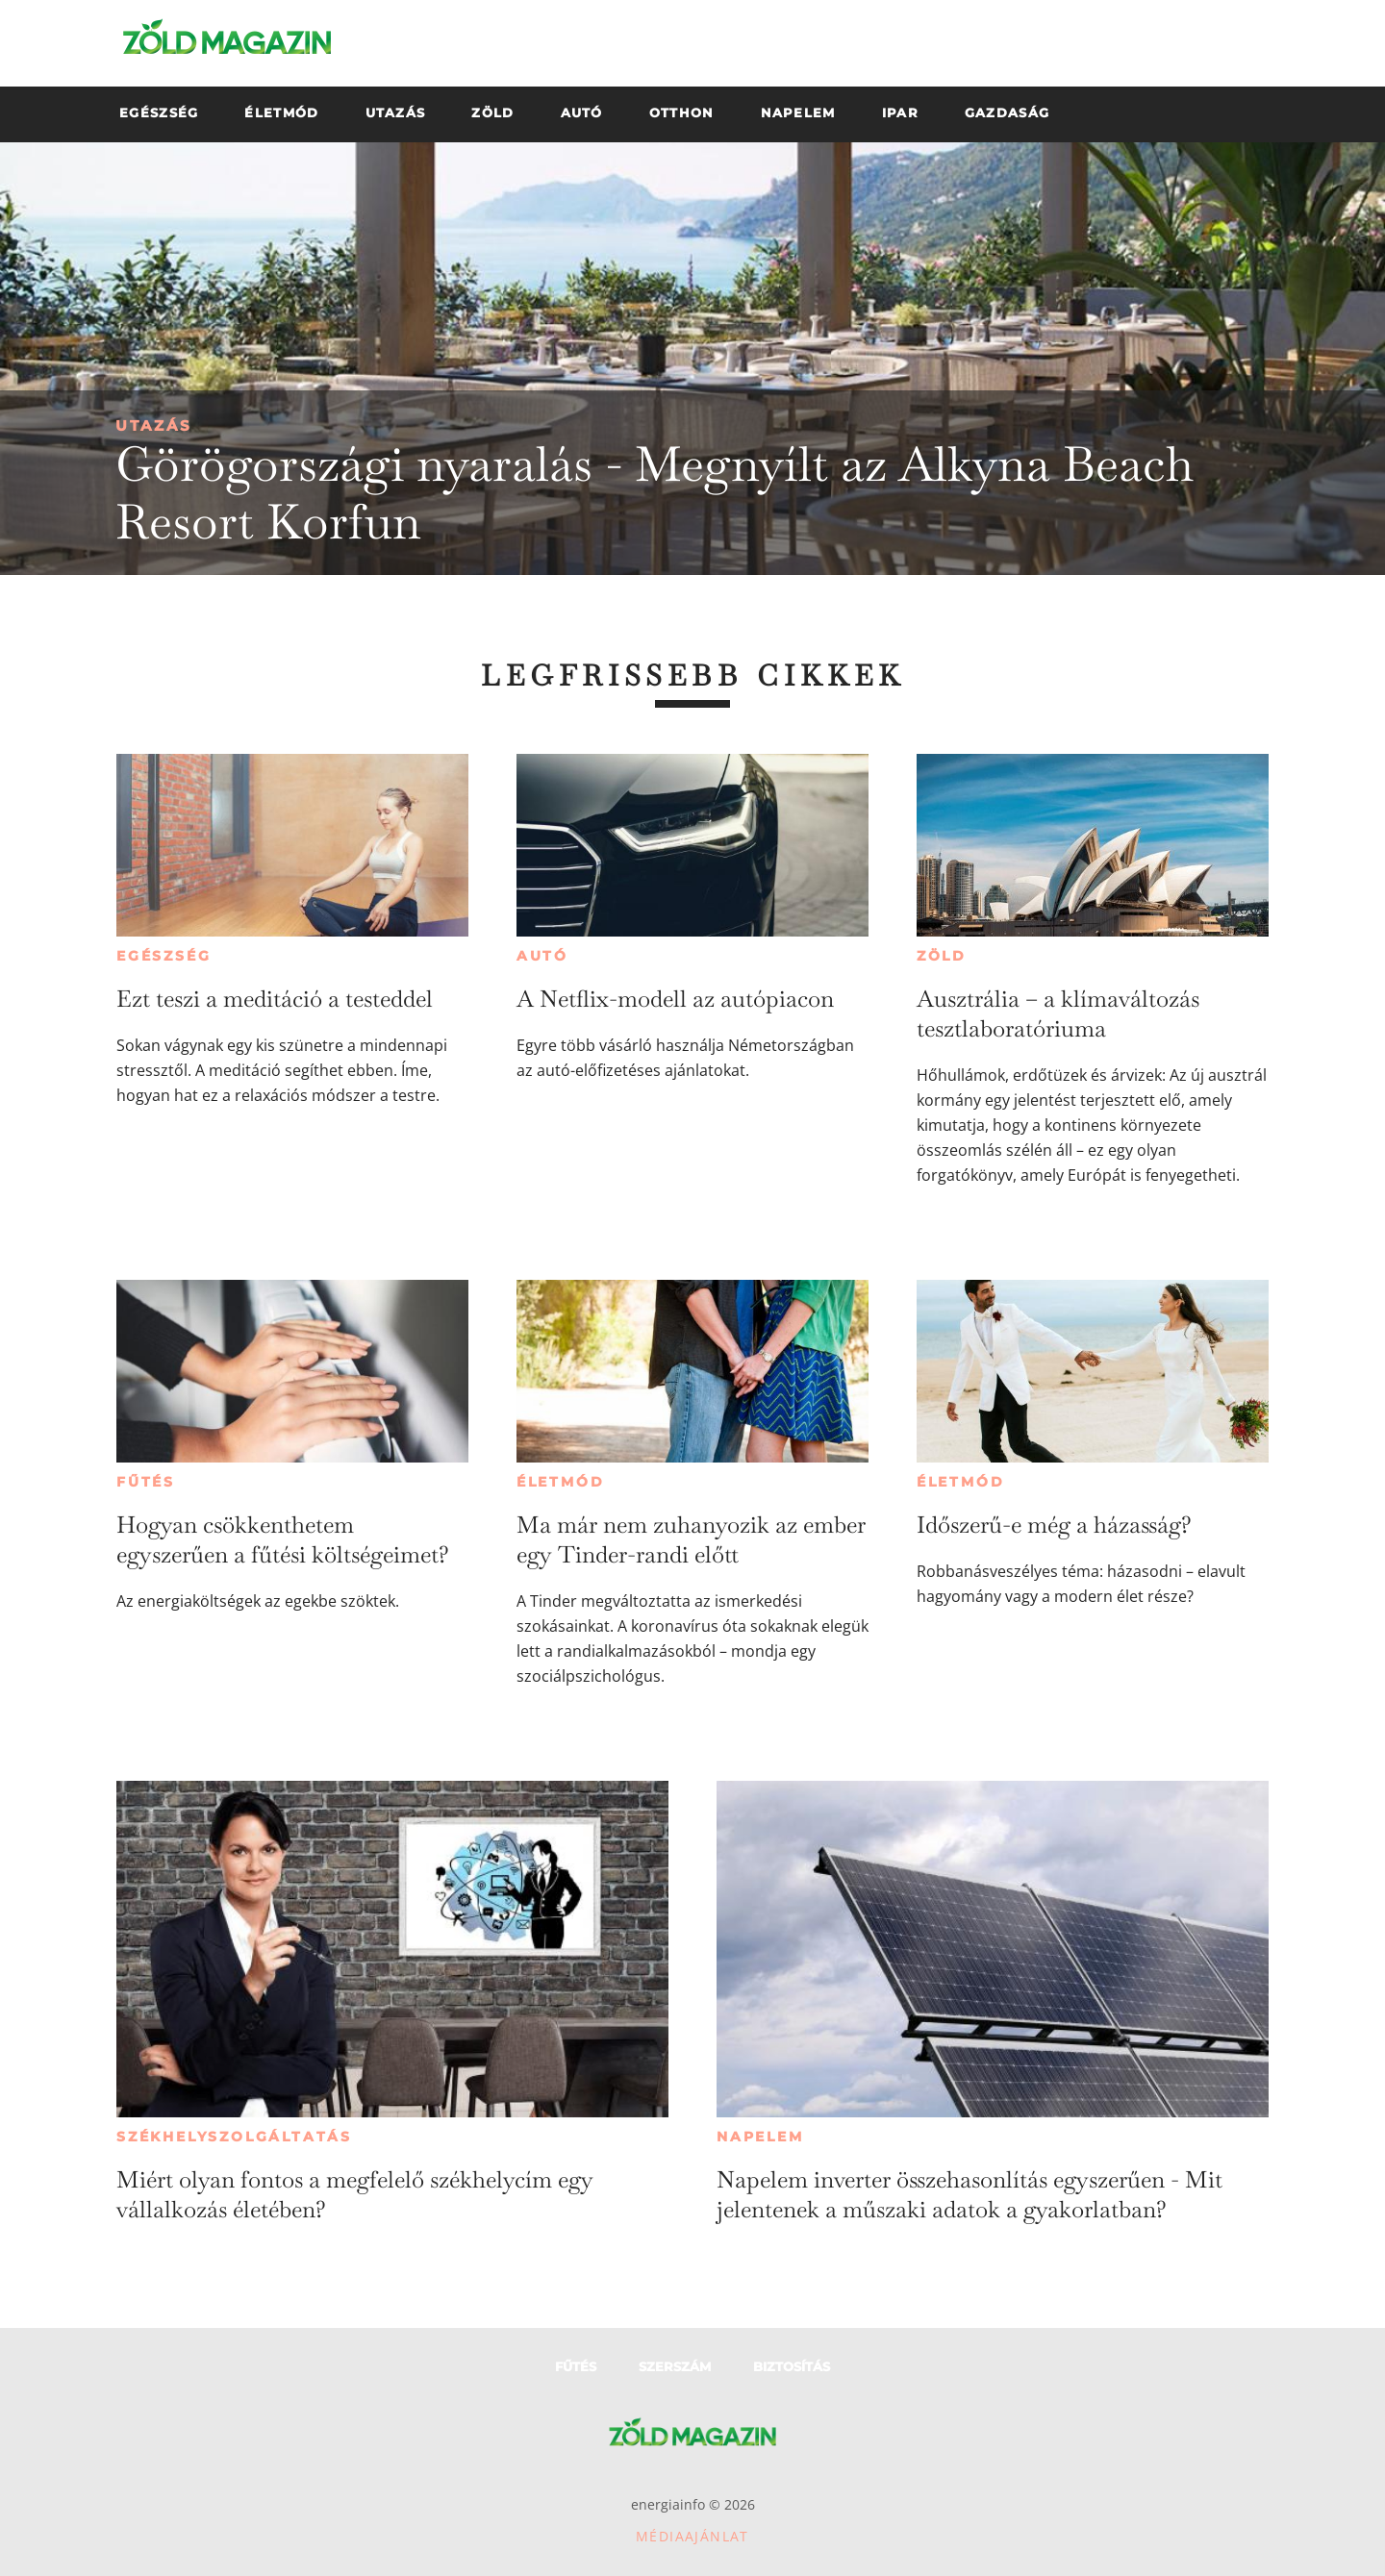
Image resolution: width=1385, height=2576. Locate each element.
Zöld (942, 955)
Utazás (153, 425)
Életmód (560, 1481)
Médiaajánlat (692, 2536)
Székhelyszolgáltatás (234, 2136)
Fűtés (145, 1481)
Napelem (760, 2136)
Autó (542, 955)
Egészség (163, 955)
